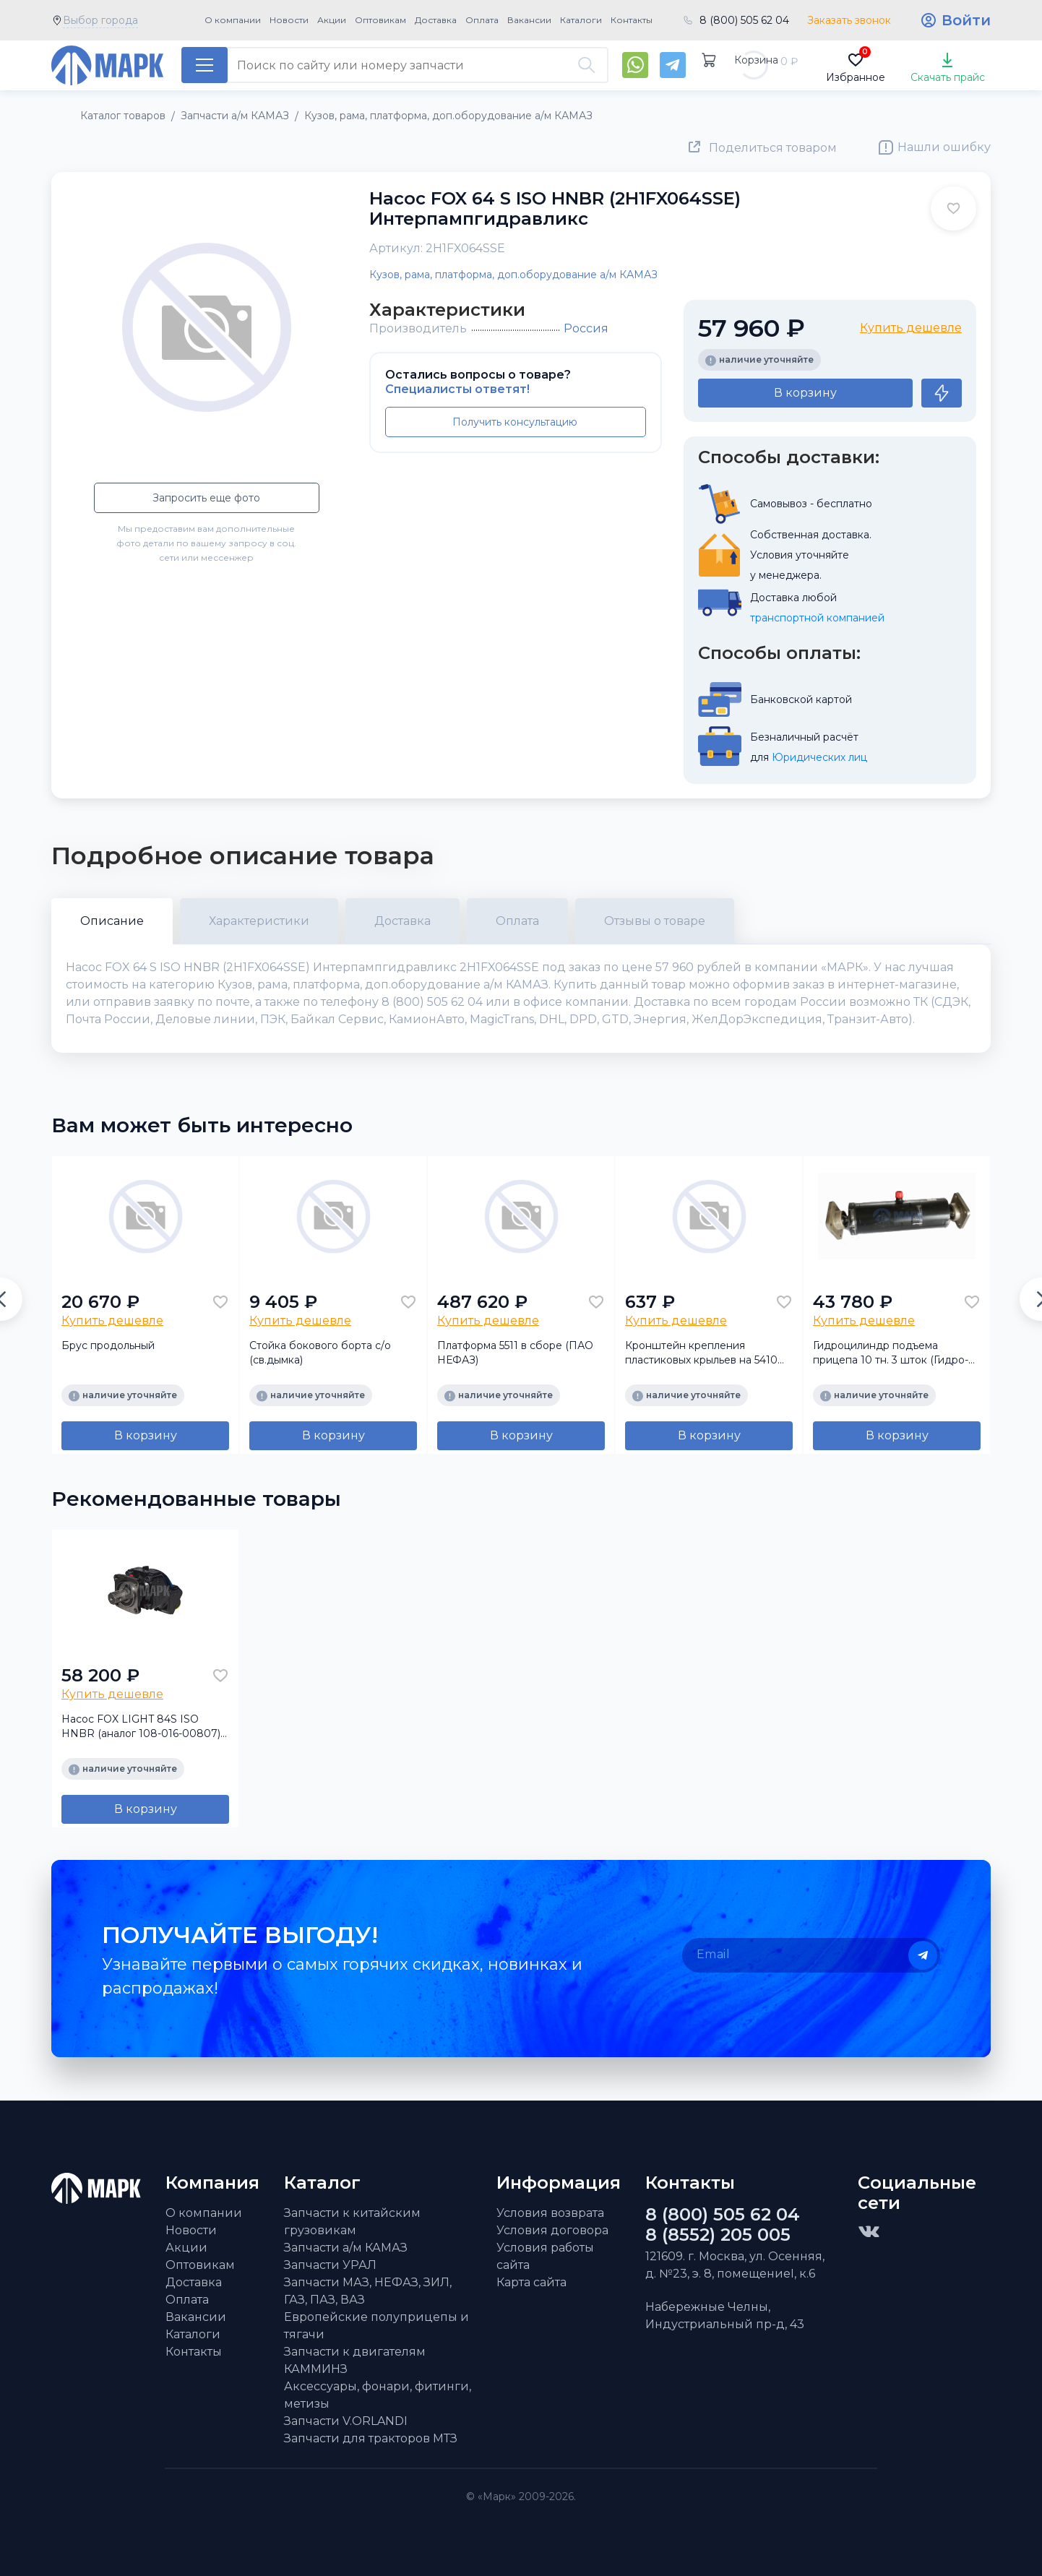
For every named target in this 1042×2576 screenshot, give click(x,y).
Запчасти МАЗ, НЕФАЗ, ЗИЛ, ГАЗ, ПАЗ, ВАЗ (368, 2290)
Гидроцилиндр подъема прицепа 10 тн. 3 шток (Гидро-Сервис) (890, 1353)
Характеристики (259, 921)
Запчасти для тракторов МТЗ (370, 2438)
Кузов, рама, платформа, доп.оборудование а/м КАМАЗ (513, 274)
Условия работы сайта (545, 2256)
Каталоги (581, 19)
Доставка (436, 19)
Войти (966, 20)
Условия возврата (550, 2213)
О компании (232, 19)
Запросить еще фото (206, 497)
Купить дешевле (911, 328)
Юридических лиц (819, 757)
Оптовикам (380, 19)
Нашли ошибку (944, 147)
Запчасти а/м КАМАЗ (346, 2247)
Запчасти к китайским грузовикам (352, 2221)
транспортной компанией (817, 617)
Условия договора (552, 2230)
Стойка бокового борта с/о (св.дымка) (320, 1352)
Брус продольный (108, 1345)
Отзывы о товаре (654, 921)
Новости (289, 19)
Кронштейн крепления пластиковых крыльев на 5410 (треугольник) (701, 1353)
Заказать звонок (849, 20)
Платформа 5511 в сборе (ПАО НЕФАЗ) (515, 1352)
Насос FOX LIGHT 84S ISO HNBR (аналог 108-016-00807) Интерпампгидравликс (140, 1727)
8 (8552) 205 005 (718, 2235)
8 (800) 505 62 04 (744, 20)
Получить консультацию (514, 421)
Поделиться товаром (773, 148)
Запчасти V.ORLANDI (346, 2421)
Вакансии (529, 19)
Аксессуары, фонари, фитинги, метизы (377, 2395)
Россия (586, 328)
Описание (112, 921)
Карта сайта (531, 2282)
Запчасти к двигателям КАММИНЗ (355, 2360)
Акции (331, 19)
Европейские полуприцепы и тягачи (376, 2325)
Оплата (482, 19)
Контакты (632, 19)
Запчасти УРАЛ (330, 2265)
